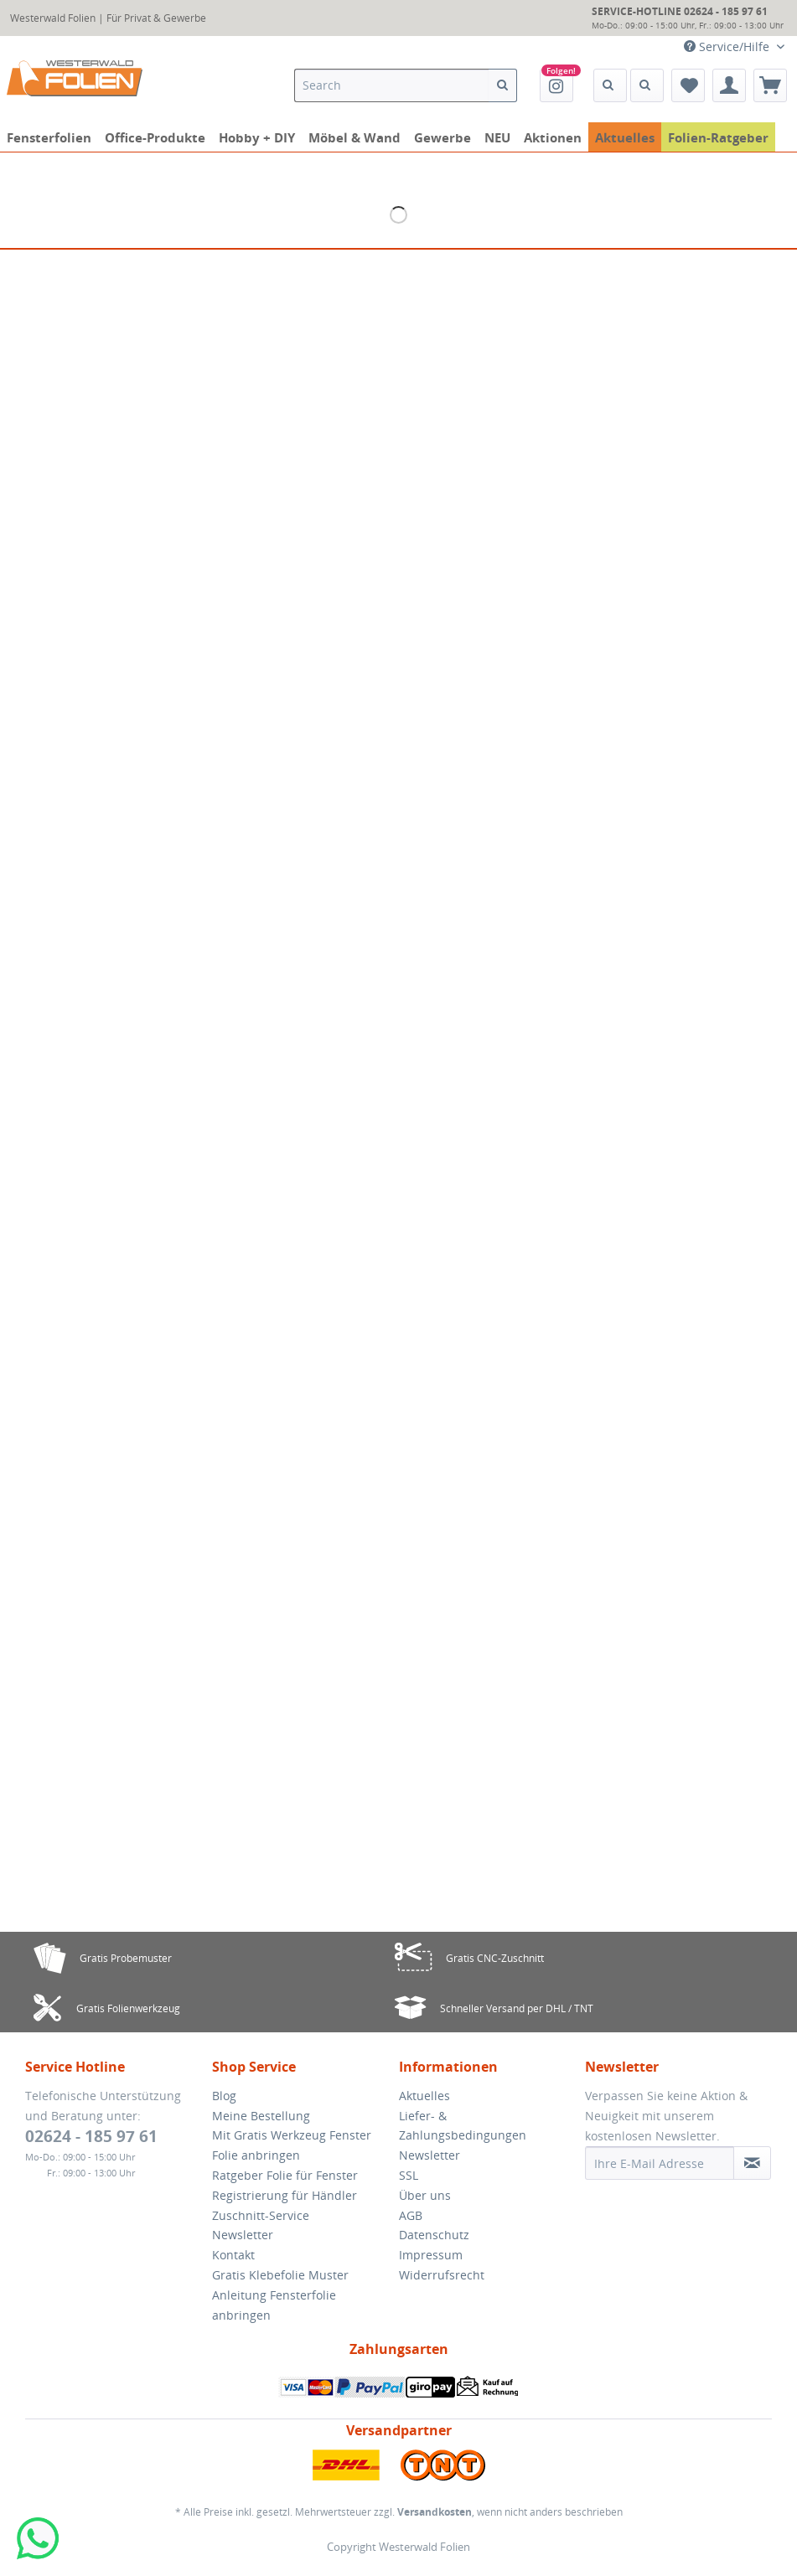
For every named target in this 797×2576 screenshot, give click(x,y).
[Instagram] (556, 85)
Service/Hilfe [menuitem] (728, 46)
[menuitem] (371, 93)
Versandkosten (434, 2512)
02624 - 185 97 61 (91, 2136)
